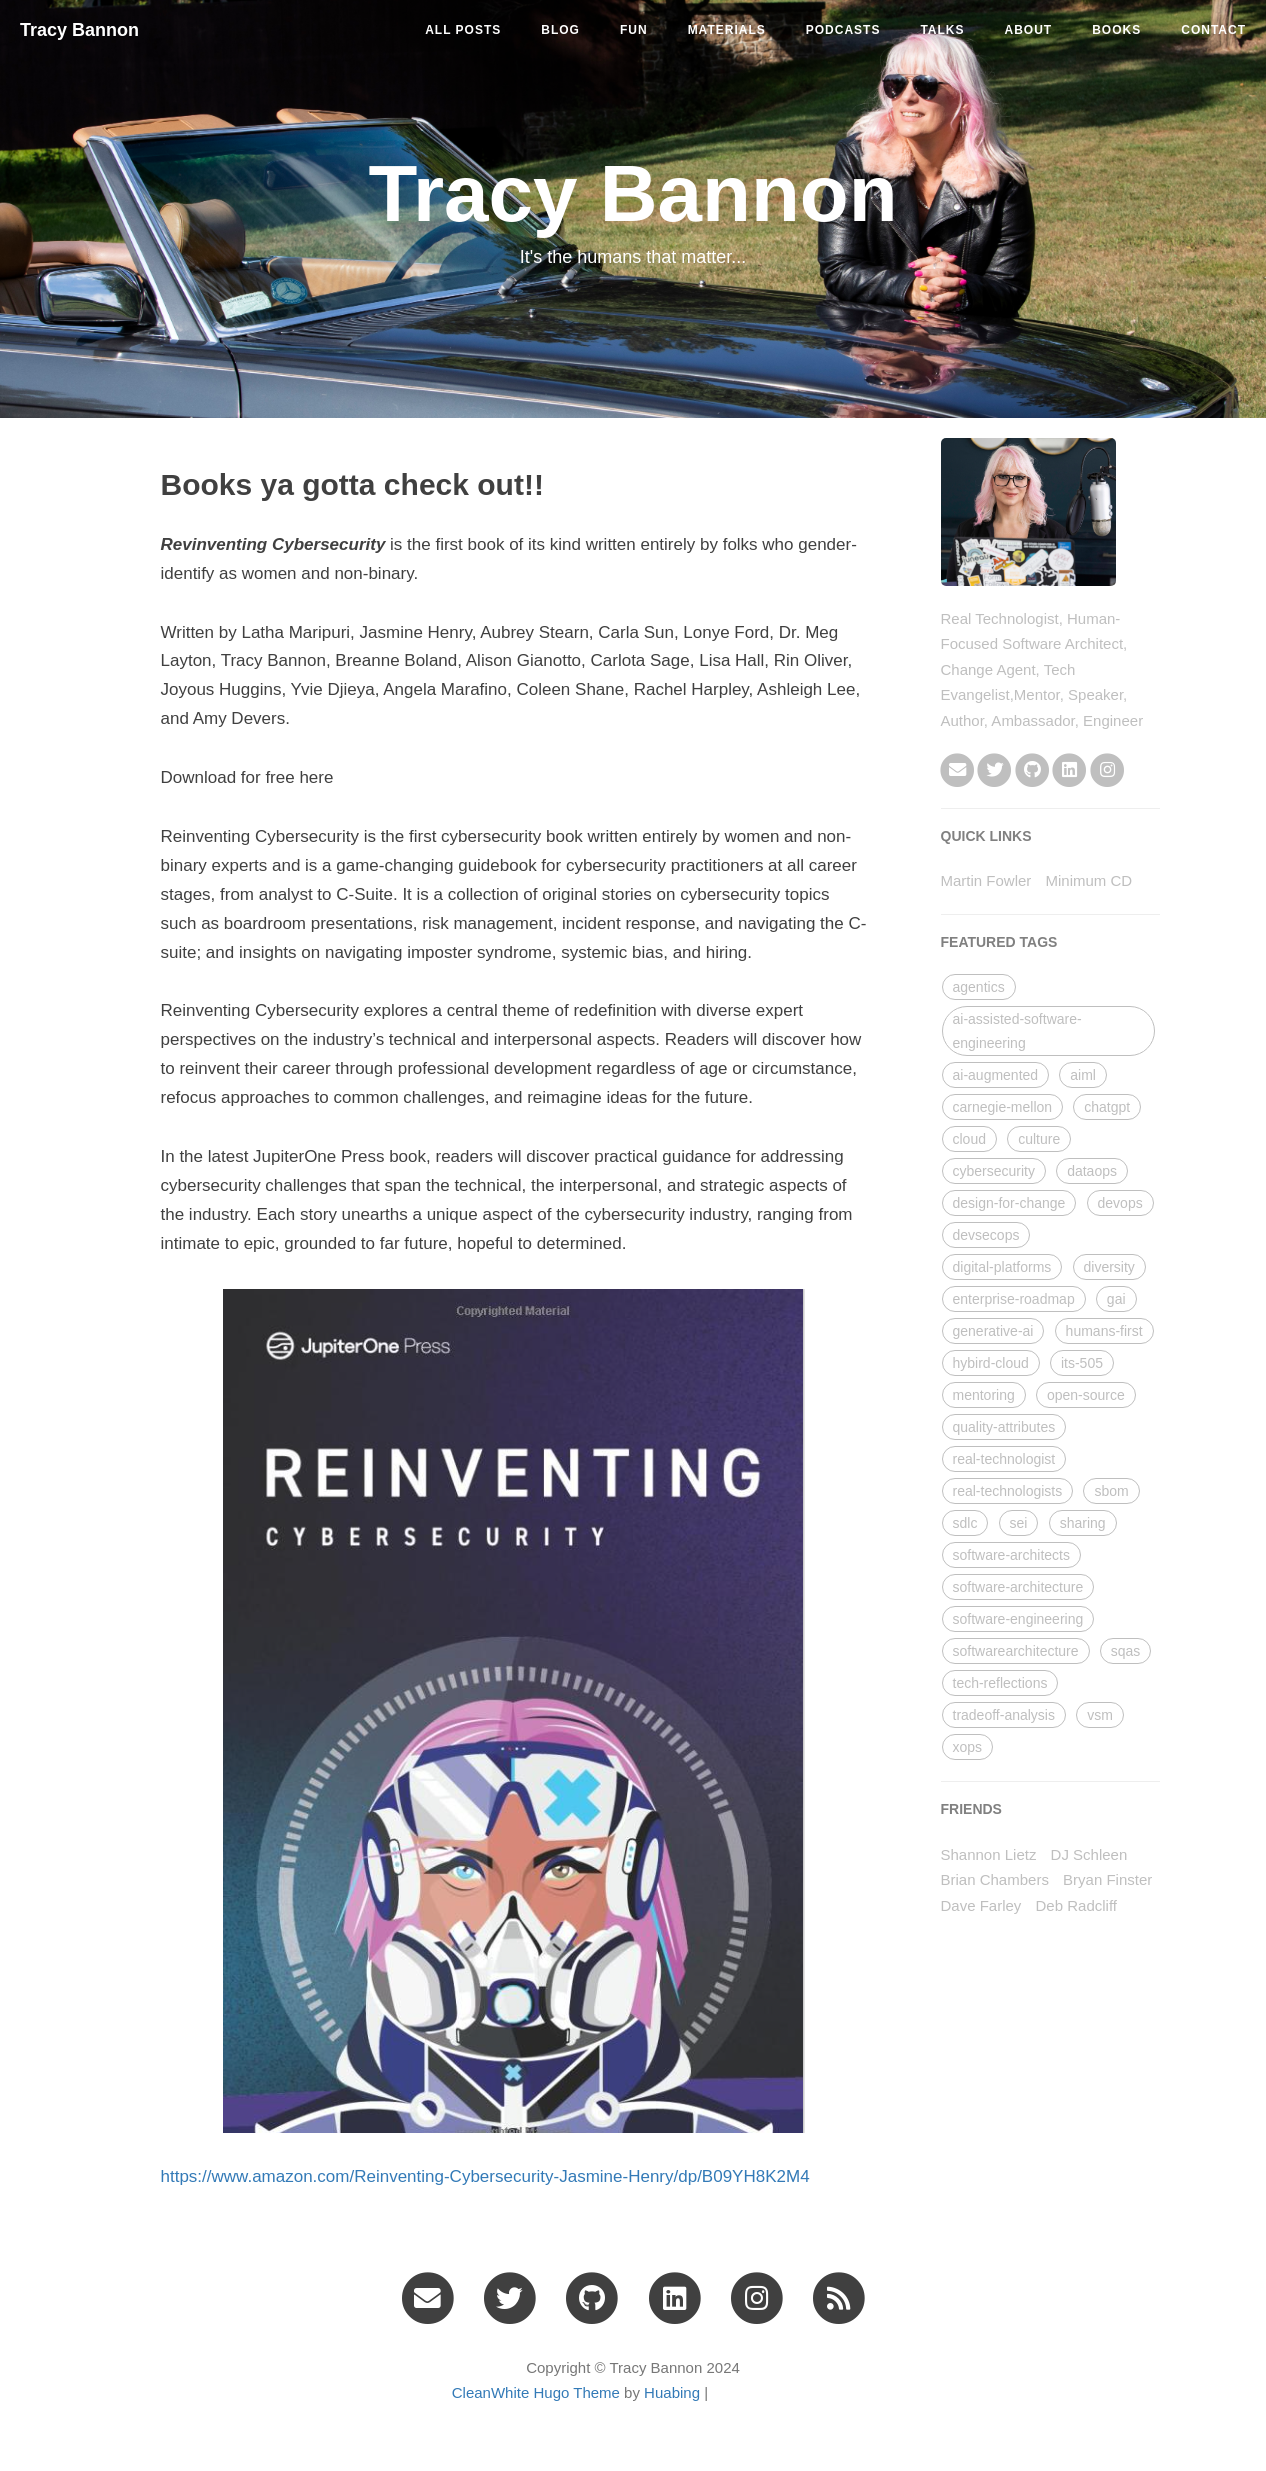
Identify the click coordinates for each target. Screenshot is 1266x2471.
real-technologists (1008, 1491)
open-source (1086, 1395)
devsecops (986, 1235)
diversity (1109, 1267)
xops (968, 1747)
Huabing (672, 2392)
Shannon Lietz (989, 1854)
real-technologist (1004, 1459)
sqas (1126, 1651)
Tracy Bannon (79, 30)
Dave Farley (981, 1905)
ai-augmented (996, 1075)
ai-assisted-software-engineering (1017, 1031)
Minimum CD (1089, 880)
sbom (1111, 1491)
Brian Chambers (995, 1879)
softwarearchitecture (1016, 1651)
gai (1116, 1299)
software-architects (1011, 1555)
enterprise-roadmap (1014, 1299)
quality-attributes (1004, 1427)
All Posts (463, 30)
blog (560, 30)
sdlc (965, 1523)
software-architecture (1018, 1587)
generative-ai (993, 1331)
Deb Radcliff (1076, 1905)
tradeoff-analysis (1004, 1715)
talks (942, 30)
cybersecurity (994, 1171)
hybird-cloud (991, 1363)
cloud (969, 1139)
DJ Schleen (1089, 1854)
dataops (1092, 1171)
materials (727, 30)
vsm (1100, 1715)
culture (1039, 1139)
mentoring (984, 1395)
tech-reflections (1000, 1683)
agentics (979, 987)
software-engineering (1018, 1619)
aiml (1083, 1075)
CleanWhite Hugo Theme (536, 2392)
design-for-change (1009, 1203)
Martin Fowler (986, 880)
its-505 (1082, 1363)
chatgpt (1107, 1107)
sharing (1083, 1523)
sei (1019, 1523)
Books (1116, 30)
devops (1120, 1203)
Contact (1213, 30)
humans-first (1104, 1331)
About (1029, 30)
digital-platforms (1002, 1267)
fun (634, 30)
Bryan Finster (1107, 1879)
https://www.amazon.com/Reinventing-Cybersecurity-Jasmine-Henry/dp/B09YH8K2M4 (485, 2176)
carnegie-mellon (1003, 1107)
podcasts (843, 30)
